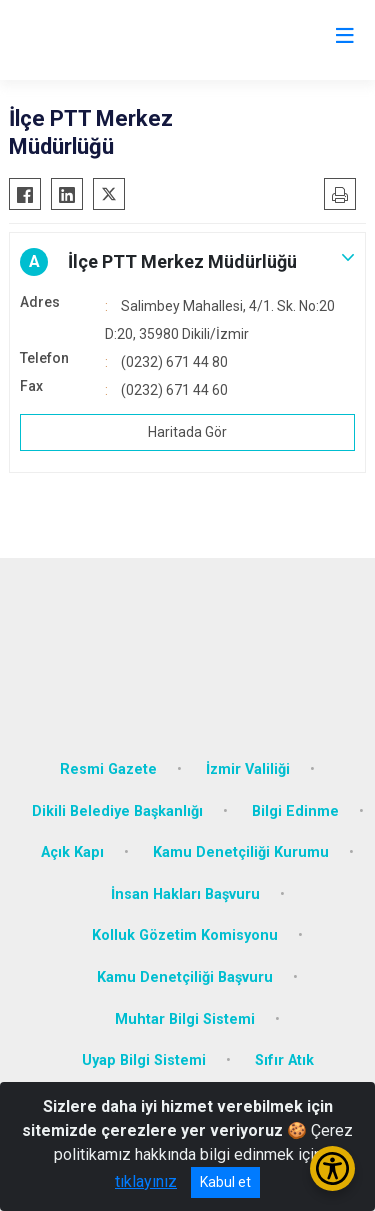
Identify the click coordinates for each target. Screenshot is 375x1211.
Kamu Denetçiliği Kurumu (241, 852)
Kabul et (225, 1182)
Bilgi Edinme (295, 811)
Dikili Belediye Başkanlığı (117, 811)
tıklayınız (146, 1181)
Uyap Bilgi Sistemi (144, 1060)
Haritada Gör (187, 432)
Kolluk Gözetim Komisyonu (185, 935)
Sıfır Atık (284, 1060)
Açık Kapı (72, 852)
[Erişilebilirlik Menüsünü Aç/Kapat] (332, 1168)
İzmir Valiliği (248, 769)
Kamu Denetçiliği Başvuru (185, 977)
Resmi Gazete (108, 769)
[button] (187, 262)
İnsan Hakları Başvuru (185, 894)
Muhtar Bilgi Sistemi (185, 1019)
